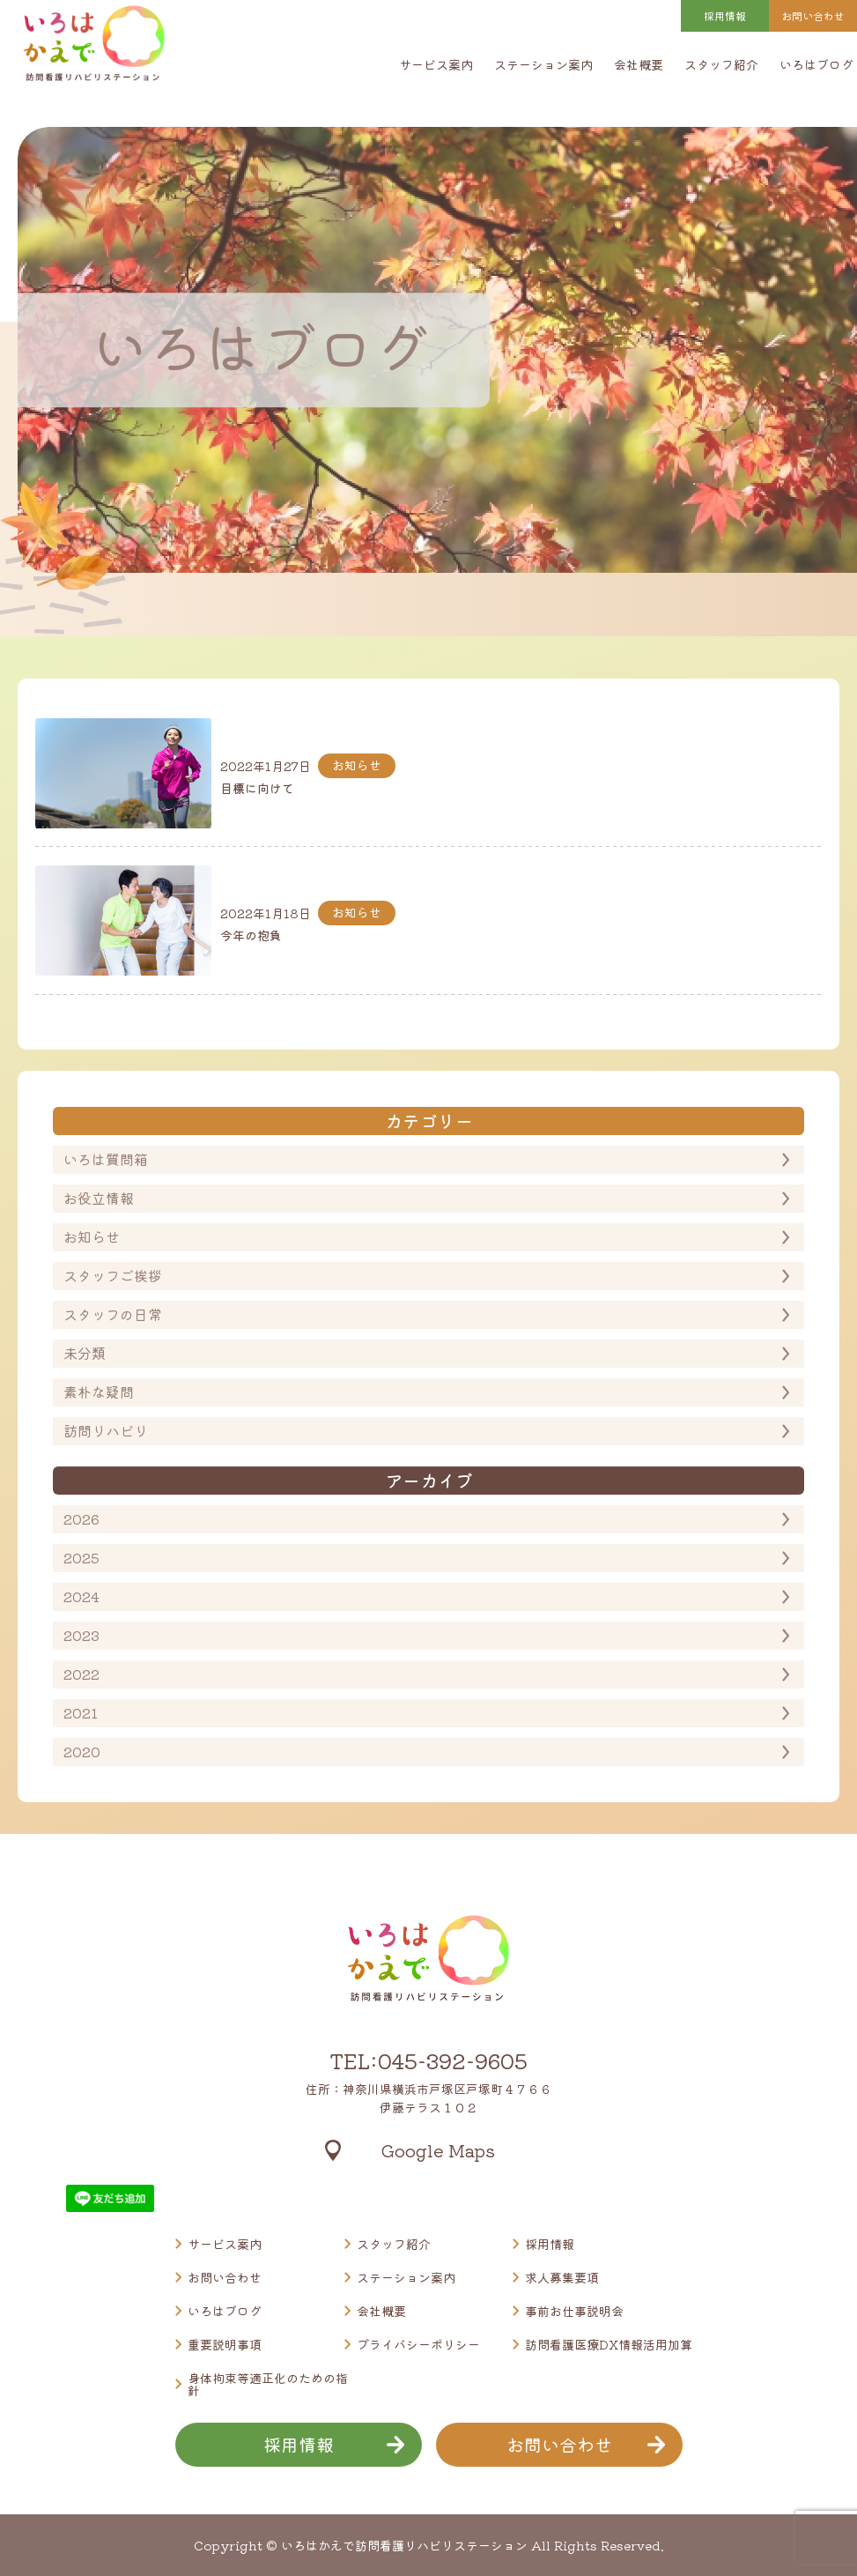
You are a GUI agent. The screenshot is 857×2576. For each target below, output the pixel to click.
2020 (81, 1751)
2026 (81, 1518)
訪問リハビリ (105, 1430)
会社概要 (638, 64)
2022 (81, 1673)
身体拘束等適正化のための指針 (268, 2384)
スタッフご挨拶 (112, 1275)
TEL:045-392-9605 (428, 2060)
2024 (81, 1596)
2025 (81, 1557)
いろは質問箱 (105, 1158)
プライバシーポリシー (418, 2344)
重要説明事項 (225, 2344)
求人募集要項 (562, 2277)
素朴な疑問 (98, 1391)
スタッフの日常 (112, 1314)
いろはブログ (816, 64)
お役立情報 (98, 1197)
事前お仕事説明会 (574, 2311)
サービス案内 (436, 64)
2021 (80, 1712)
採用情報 (725, 15)
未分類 (84, 1352)
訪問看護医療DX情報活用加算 (608, 2344)
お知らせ (91, 1236)
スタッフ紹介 (721, 64)
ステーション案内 (543, 64)
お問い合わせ (225, 2277)
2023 (81, 1634)
